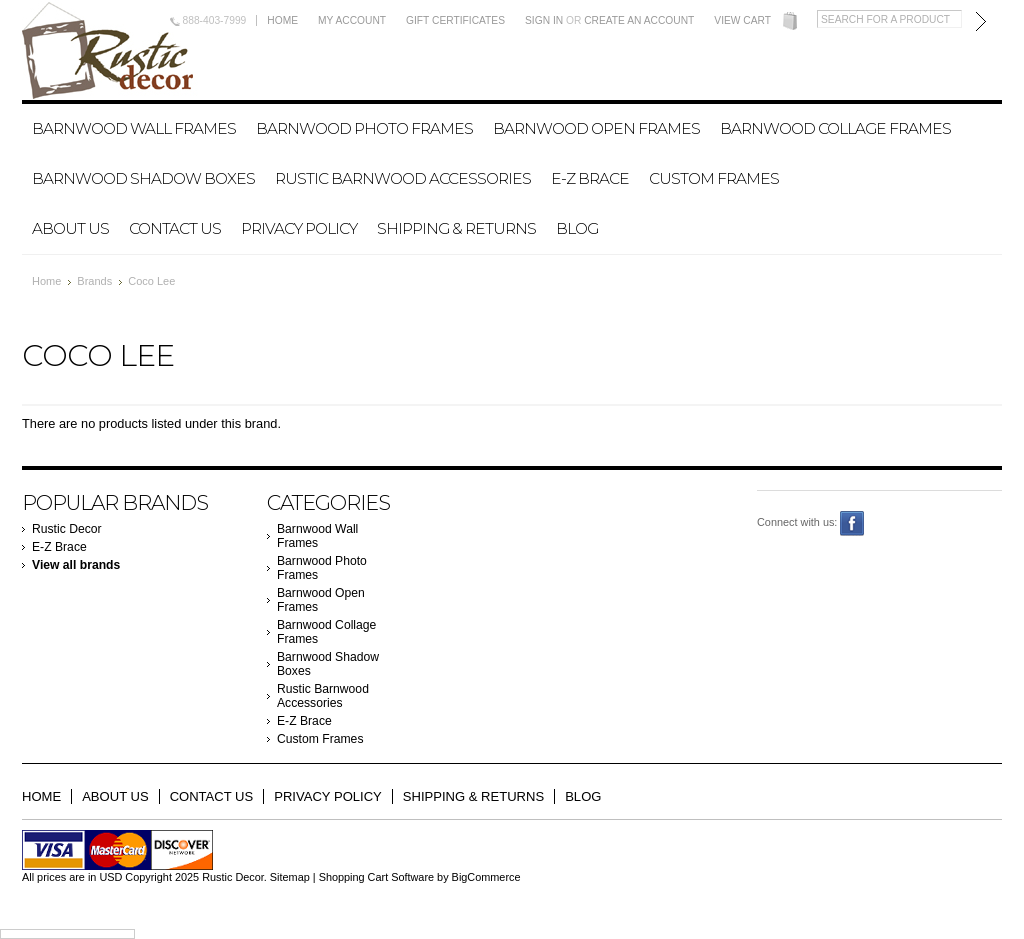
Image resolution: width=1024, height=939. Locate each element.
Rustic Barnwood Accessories (403, 178)
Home (282, 20)
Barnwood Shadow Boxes (143, 178)
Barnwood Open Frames (596, 128)
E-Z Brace (590, 178)
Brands (94, 281)
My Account (352, 20)
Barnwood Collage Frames (835, 128)
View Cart (742, 20)
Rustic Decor (67, 529)
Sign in (544, 20)
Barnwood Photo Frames (364, 128)
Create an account (639, 20)
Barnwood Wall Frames (134, 128)
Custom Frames (714, 178)
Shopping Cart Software (376, 877)
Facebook (852, 523)
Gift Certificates (455, 20)
